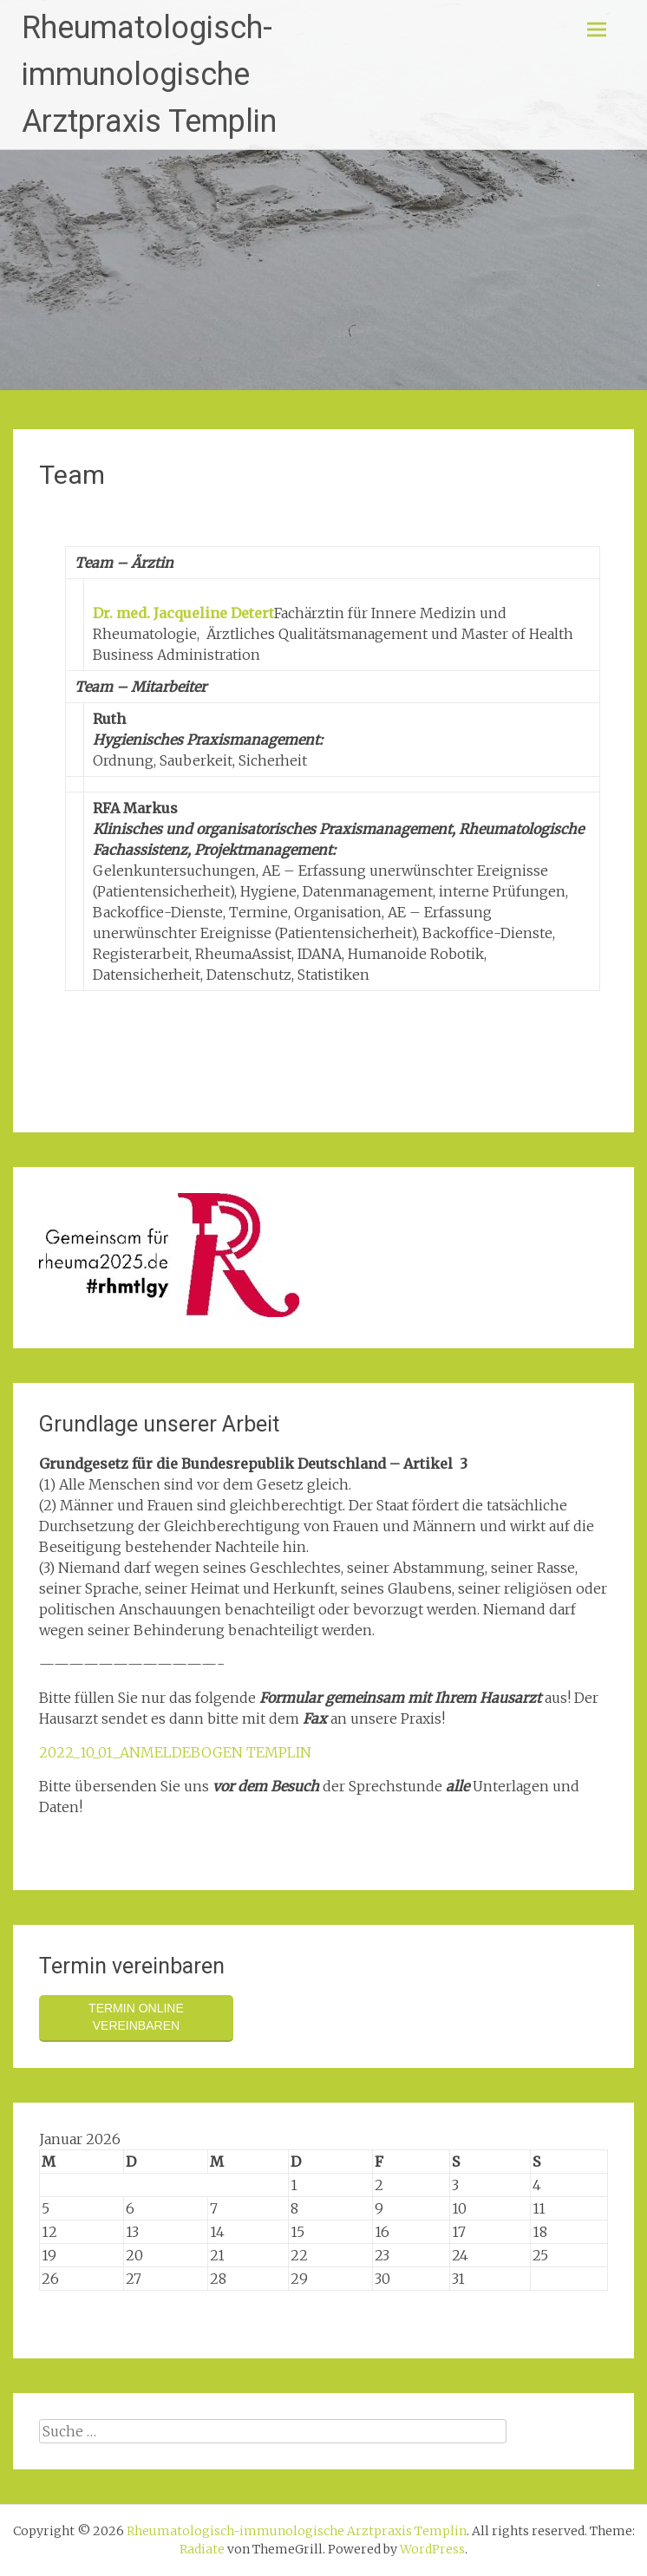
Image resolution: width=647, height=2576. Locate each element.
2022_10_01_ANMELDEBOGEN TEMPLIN (175, 1752)
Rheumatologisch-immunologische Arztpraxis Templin (149, 75)
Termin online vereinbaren (136, 2016)
